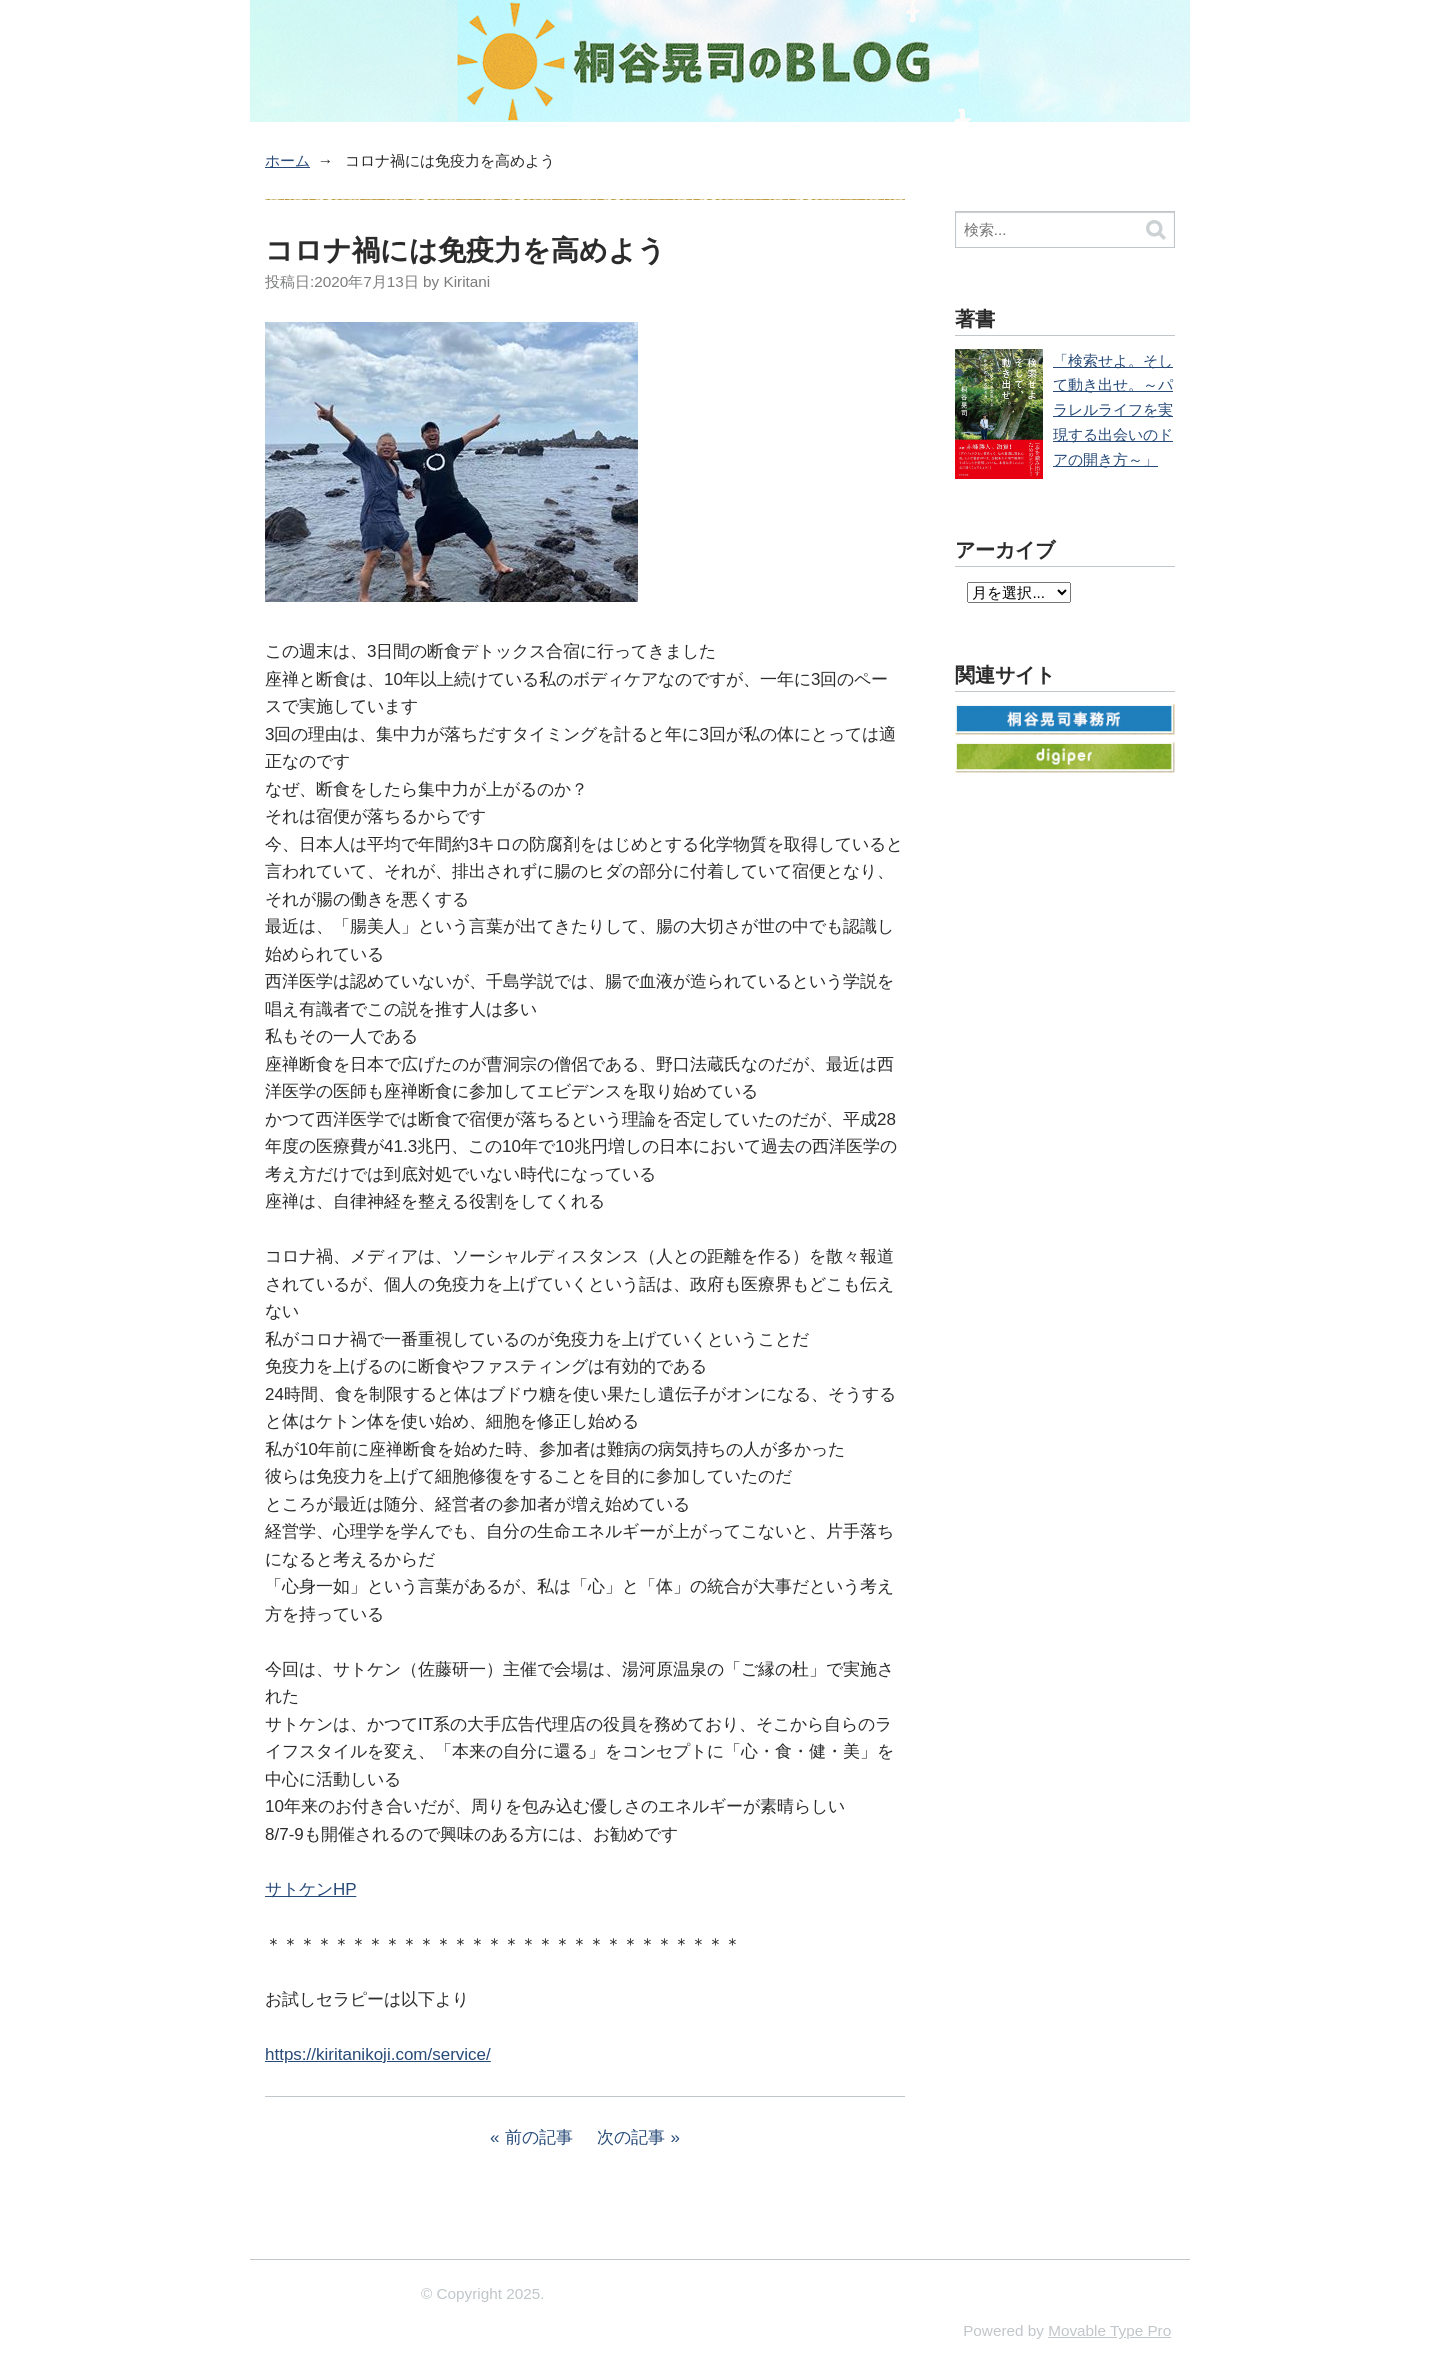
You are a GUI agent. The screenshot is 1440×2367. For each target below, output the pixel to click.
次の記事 (631, 2137)
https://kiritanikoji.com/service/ (378, 2054)
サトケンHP (310, 1889)
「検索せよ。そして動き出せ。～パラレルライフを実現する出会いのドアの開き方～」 (1113, 410)
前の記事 (539, 2137)
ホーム (287, 160)
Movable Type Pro (1109, 2330)
